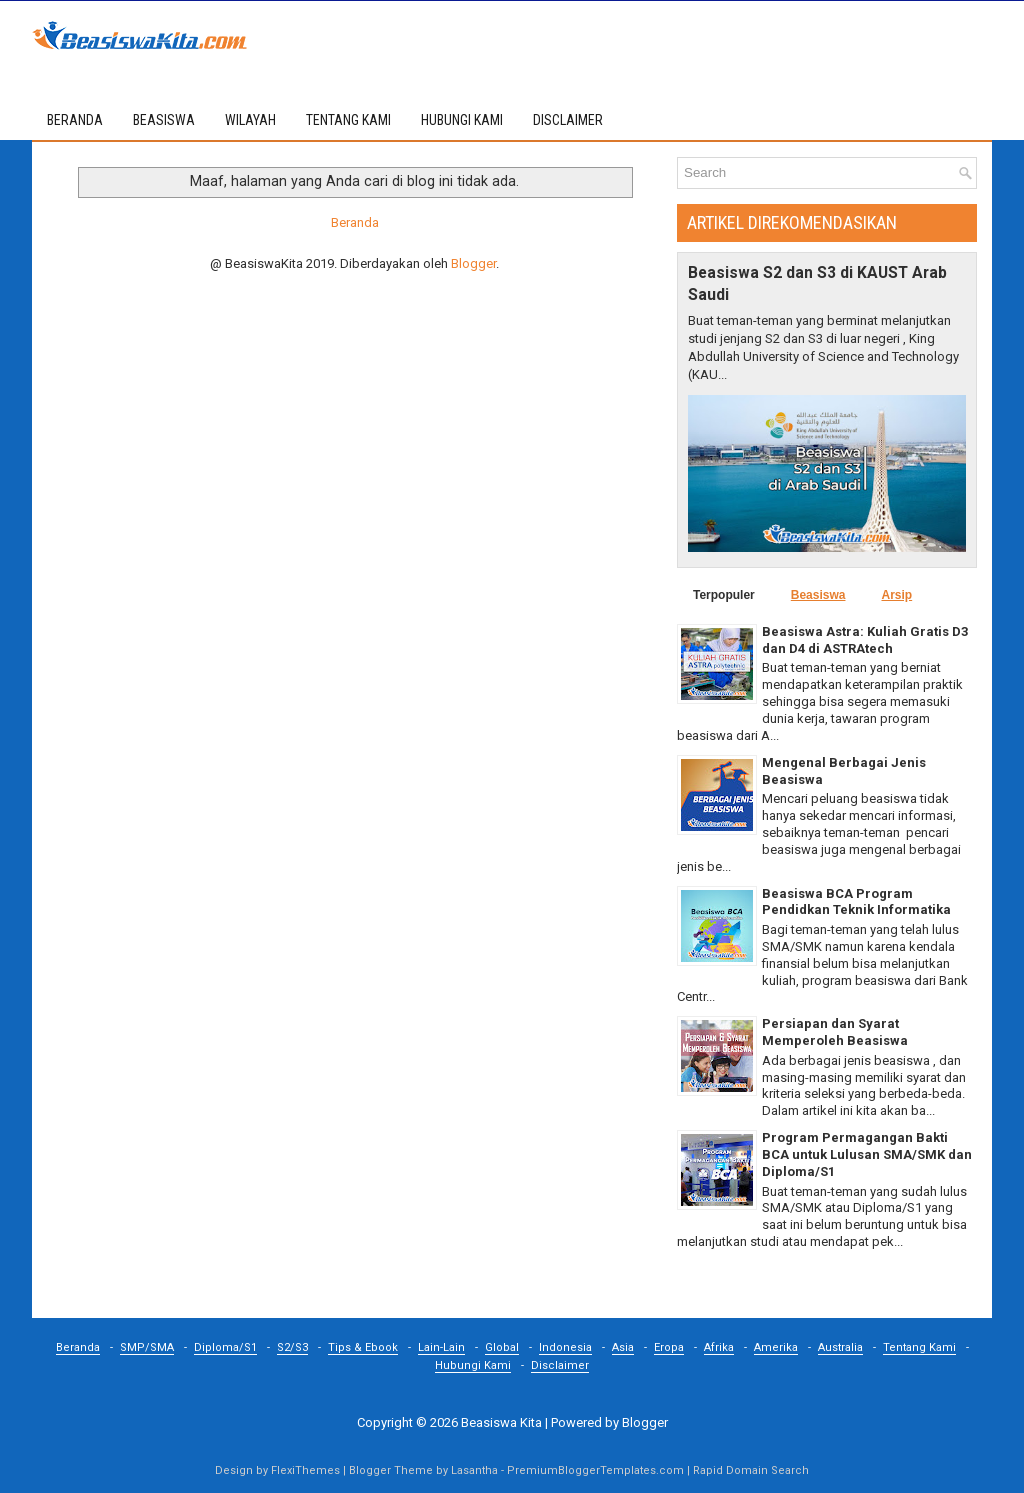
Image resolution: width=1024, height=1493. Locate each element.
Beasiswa (818, 595)
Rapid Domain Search (751, 1470)
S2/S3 (292, 1347)
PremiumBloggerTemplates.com (595, 1470)
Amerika (776, 1347)
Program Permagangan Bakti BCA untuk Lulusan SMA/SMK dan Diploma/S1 (867, 1154)
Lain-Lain (441, 1347)
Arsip (896, 595)
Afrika (719, 1347)
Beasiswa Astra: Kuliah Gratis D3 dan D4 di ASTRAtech (865, 640)
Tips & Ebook (363, 1347)
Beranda (75, 120)
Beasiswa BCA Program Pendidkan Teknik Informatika (856, 902)
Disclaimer (560, 1365)
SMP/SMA (147, 1347)
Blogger (473, 263)
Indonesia (565, 1347)
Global (502, 1347)
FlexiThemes (305, 1470)
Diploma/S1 (225, 1347)
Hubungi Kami (473, 1365)
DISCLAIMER (568, 120)
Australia (840, 1347)
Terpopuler (724, 595)
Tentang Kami (919, 1347)
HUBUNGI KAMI (462, 120)
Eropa (669, 1347)
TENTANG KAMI (348, 120)
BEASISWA (164, 120)
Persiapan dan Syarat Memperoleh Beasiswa (835, 1032)
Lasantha (474, 1470)
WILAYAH (250, 120)
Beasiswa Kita (501, 1422)
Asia (623, 1347)
